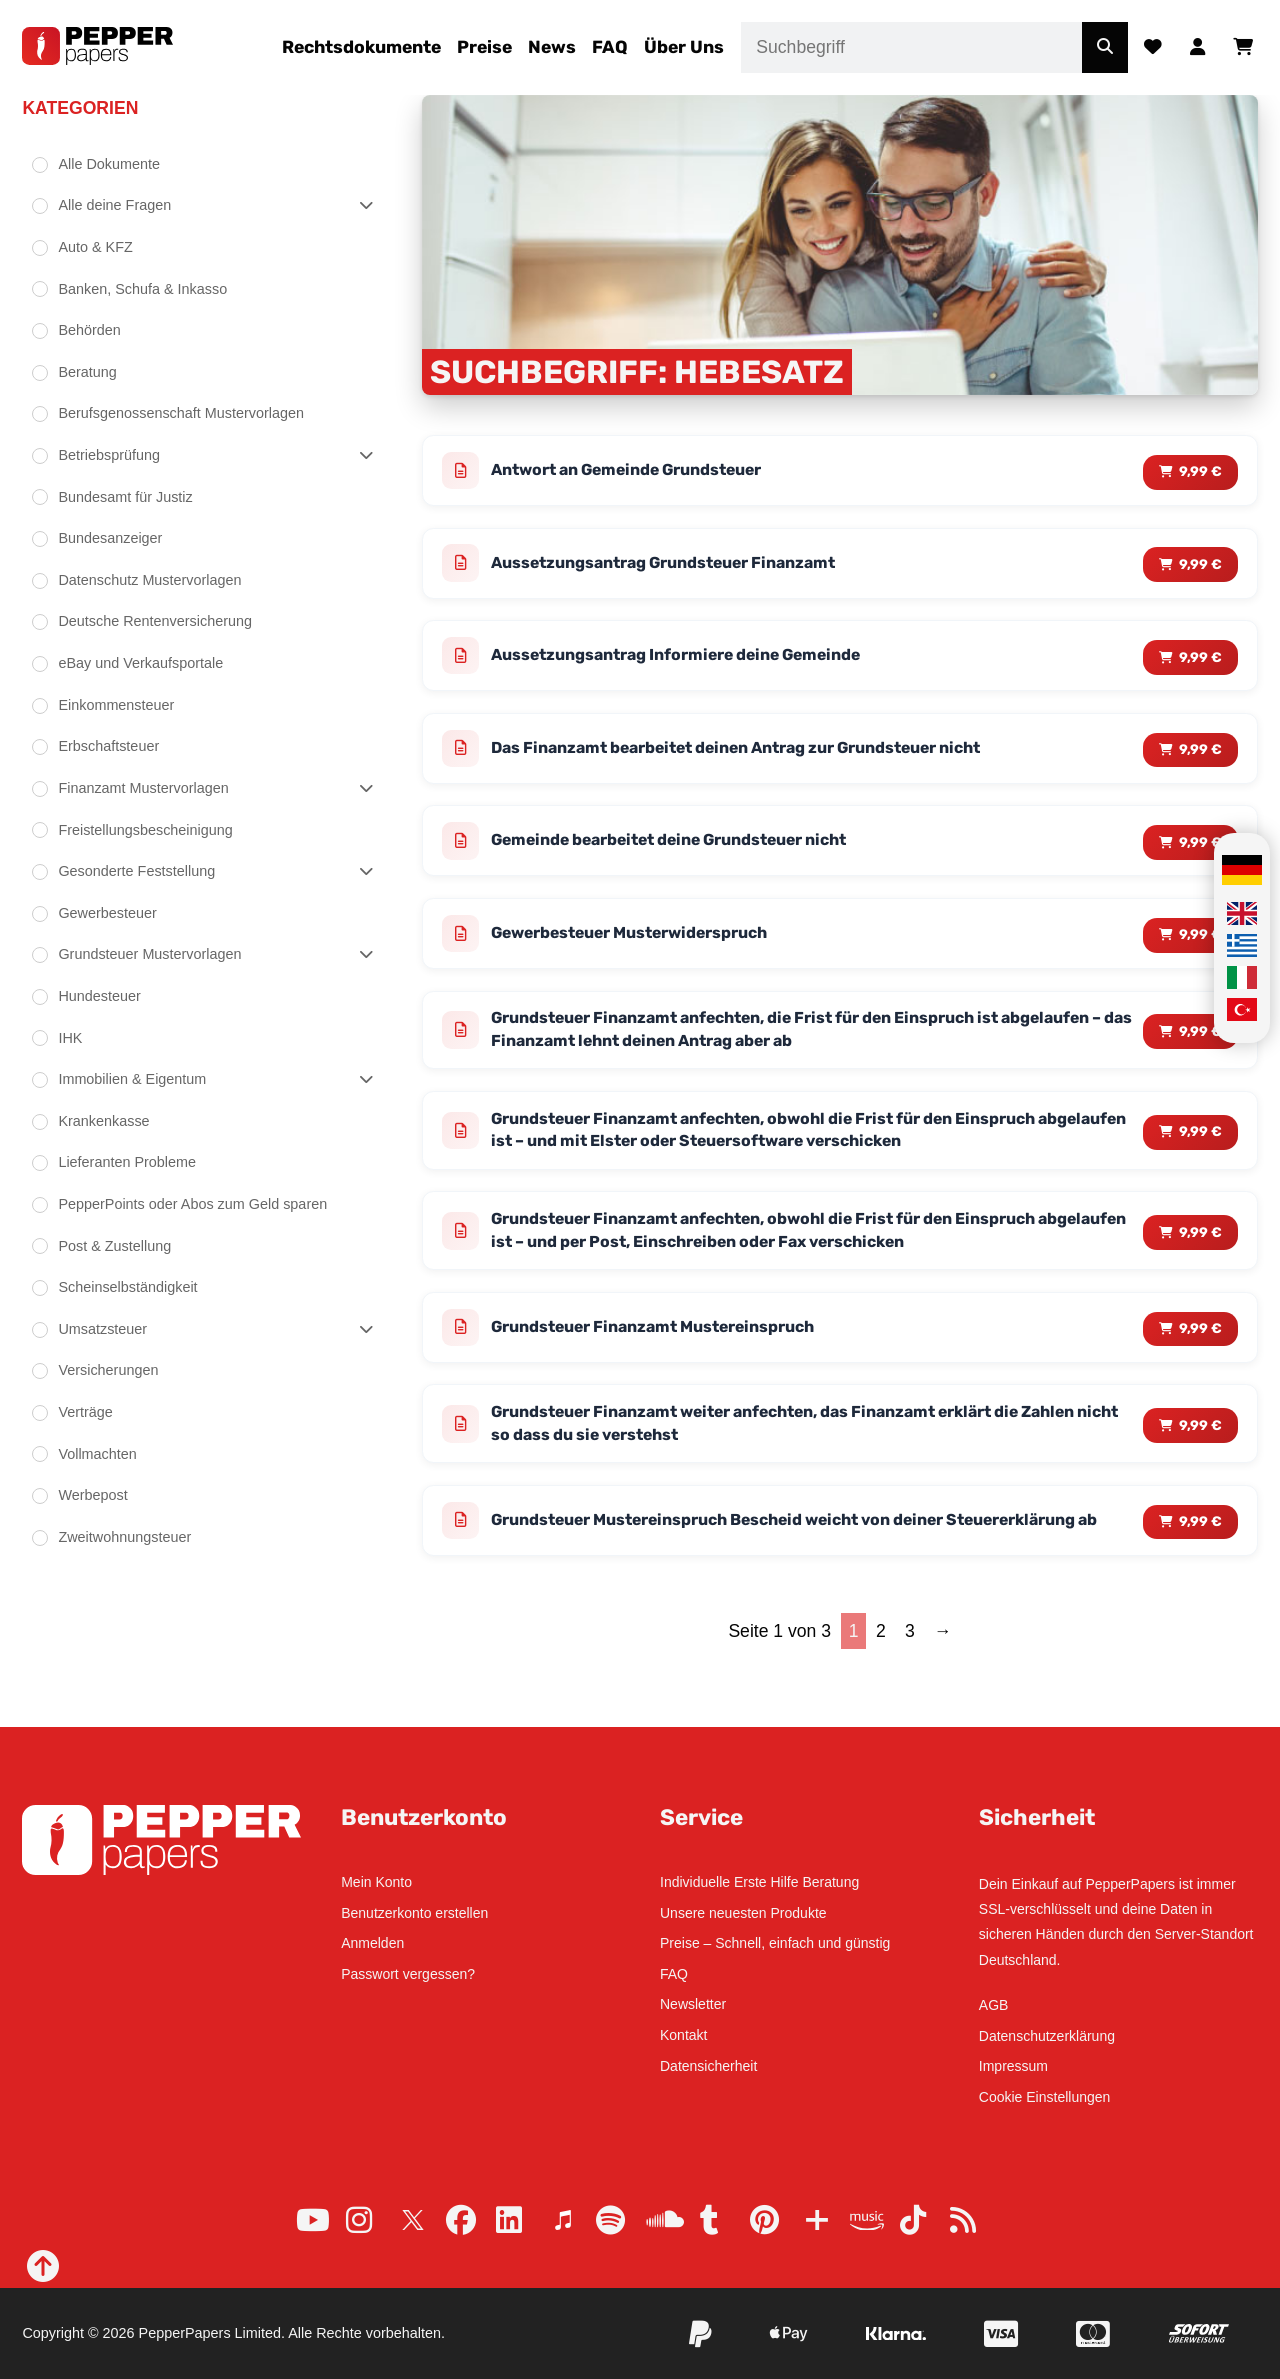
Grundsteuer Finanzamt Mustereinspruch (675, 1360)
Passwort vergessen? (408, 1974)
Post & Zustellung (114, 1246)
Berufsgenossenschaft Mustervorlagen (181, 413)
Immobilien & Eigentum (132, 1079)
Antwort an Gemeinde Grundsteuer (646, 472)
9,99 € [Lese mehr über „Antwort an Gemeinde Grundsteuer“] (1199, 471)
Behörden (89, 330)
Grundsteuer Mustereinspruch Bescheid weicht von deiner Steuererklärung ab (746, 1565)
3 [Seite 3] (910, 1682)
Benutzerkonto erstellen (414, 1913)
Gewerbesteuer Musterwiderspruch (648, 950)
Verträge (85, 1412)
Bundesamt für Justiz (125, 497)
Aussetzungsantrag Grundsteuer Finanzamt (685, 567)
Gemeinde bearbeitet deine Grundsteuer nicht (694, 854)
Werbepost (92, 1495)
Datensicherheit (708, 2066)
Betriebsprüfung (109, 455)
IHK (70, 1038)
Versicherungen (108, 1370)
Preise (484, 47)
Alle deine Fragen (114, 205)
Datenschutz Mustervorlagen (149, 580)
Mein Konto (376, 1882)
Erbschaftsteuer (108, 746)
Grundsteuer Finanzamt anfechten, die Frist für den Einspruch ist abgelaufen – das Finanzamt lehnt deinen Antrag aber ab (778, 1050)
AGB (994, 2005)
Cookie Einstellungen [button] (1045, 2097)
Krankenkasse (103, 1121)
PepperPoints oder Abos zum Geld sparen (192, 1204)
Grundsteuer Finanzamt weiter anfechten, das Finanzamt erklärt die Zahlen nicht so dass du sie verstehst (789, 1460)
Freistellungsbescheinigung (145, 830)
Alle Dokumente (109, 164)
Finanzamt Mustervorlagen (143, 788)
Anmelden (372, 1943)
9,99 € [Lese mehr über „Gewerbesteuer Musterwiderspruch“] (1199, 949)
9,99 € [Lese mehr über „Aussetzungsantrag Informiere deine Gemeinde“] (1199, 662)
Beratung (87, 372)
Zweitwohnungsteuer (124, 1537)
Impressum (1013, 2067)
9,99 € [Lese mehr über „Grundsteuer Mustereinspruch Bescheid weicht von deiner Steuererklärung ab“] (1199, 1564)
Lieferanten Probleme (127, 1162)
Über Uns (684, 47)
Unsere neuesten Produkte (743, 1913)
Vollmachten (97, 1454)
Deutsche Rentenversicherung (155, 621)
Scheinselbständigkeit (127, 1287)
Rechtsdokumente (361, 47)
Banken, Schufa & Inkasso (142, 289)
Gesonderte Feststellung (136, 871)
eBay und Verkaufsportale (140, 663)
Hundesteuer (99, 996)
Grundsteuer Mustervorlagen (149, 954)
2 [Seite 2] (881, 1682)
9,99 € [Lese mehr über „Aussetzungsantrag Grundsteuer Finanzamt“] (1199, 567)
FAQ (610, 47)
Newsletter (693, 2005)
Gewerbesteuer (107, 913)
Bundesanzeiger (110, 538)
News (552, 47)
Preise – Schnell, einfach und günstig (775, 1943)
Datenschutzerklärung (1047, 2036)
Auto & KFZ (95, 247)
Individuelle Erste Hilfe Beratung (759, 1882)
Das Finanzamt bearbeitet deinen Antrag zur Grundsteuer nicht (768, 758)
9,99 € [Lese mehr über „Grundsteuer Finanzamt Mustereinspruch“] (1199, 1359)
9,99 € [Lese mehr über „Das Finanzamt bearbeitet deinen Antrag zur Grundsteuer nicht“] (1199, 758)
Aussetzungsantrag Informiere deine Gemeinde (700, 663)
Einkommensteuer (116, 705)
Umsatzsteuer (102, 1329)
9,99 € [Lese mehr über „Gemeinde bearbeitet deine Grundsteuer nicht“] (1199, 853)
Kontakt (683, 2035)
